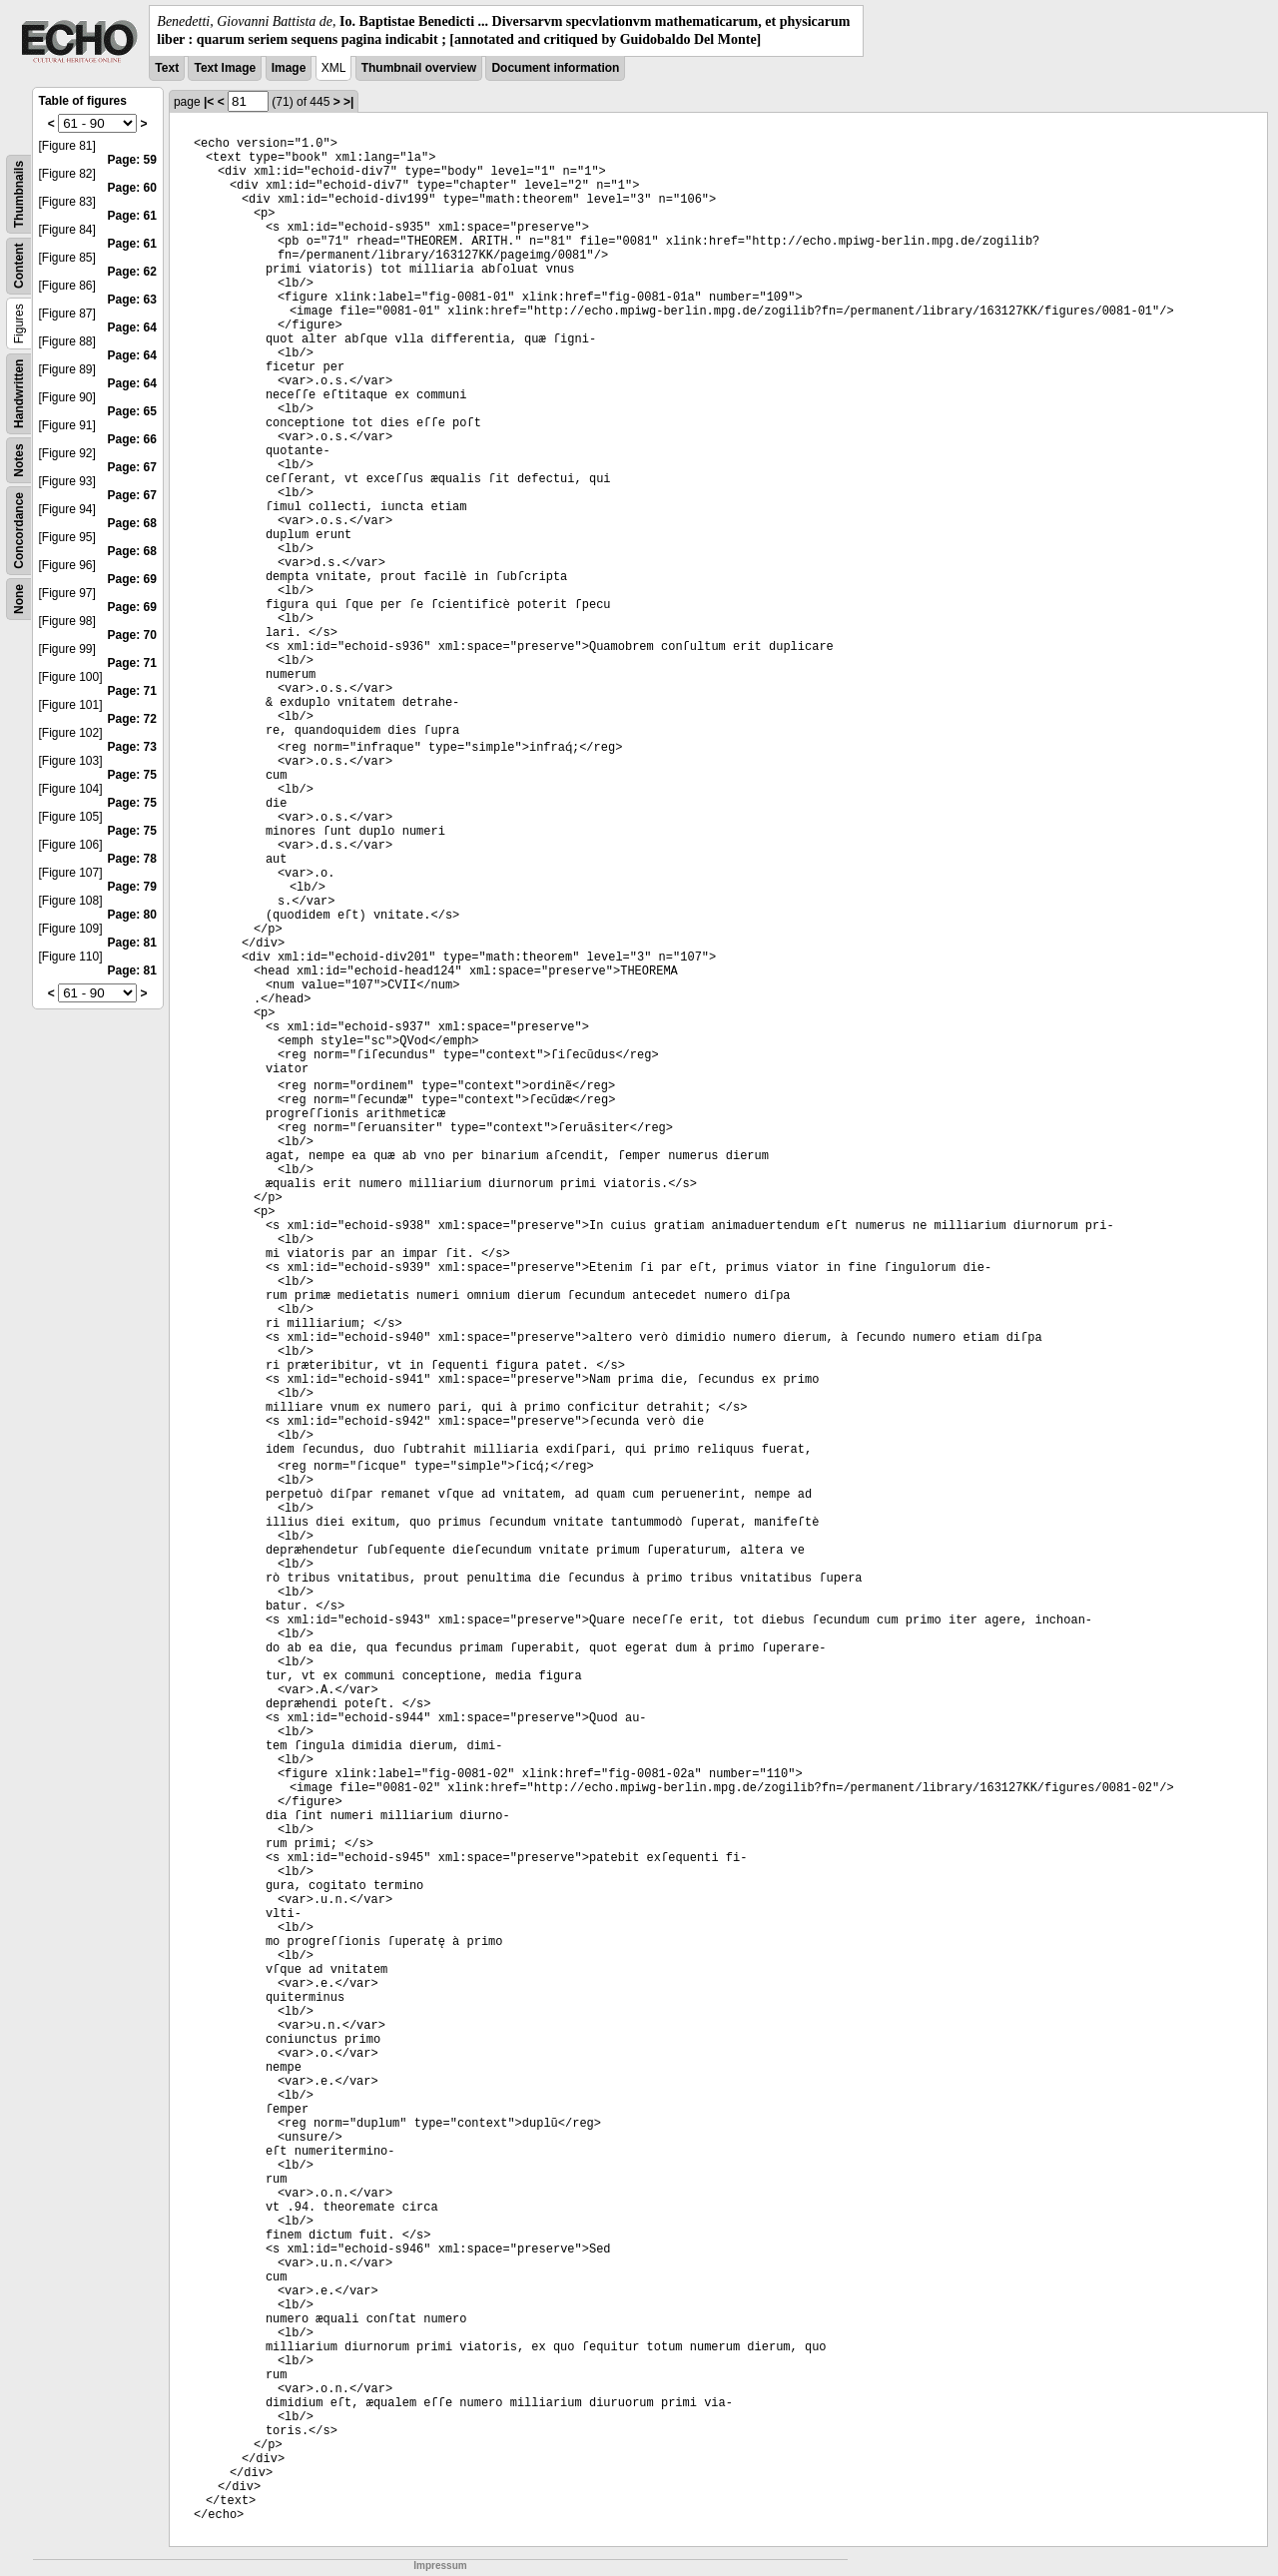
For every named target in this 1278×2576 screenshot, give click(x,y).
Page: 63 (132, 300)
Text (167, 68)
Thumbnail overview (418, 68)
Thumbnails (19, 194)
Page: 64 (132, 327)
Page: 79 (132, 887)
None (19, 599)
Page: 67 (132, 467)
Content (19, 266)
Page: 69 (132, 579)
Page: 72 (132, 719)
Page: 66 (132, 439)
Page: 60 (132, 188)
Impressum (439, 2565)
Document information (555, 68)
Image (289, 68)
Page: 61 (132, 216)
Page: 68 (132, 523)
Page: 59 (132, 160)
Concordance (19, 530)
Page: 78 (132, 859)
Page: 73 (132, 747)
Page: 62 (132, 272)
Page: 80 (132, 915)
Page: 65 (132, 411)
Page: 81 (132, 943)
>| (348, 102)
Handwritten (19, 393)
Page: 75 (132, 775)
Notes (19, 460)
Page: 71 (132, 663)
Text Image (225, 68)
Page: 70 (132, 635)
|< (209, 102)
